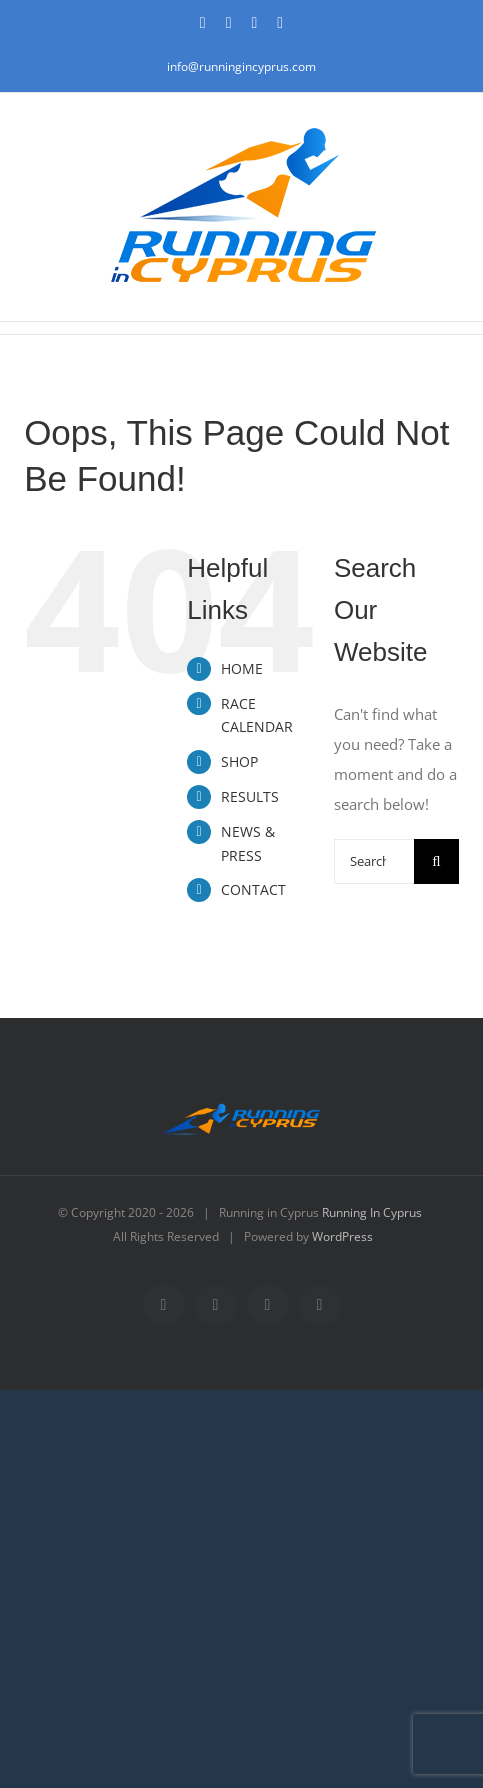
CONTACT (253, 889)
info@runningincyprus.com (241, 66)
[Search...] (374, 861)
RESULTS (250, 796)
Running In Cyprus (372, 1212)
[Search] (436, 861)
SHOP (239, 761)
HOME (242, 668)
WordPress (342, 1236)
